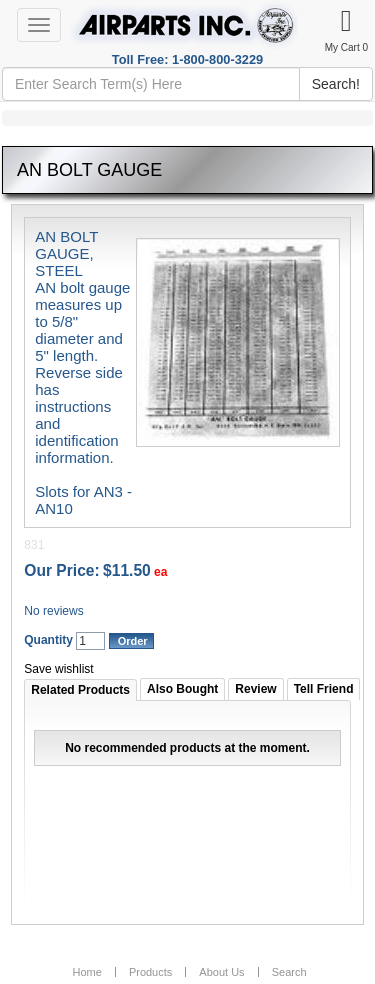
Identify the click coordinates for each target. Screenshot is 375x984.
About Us (221, 972)
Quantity (48, 640)
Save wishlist (58, 669)
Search (289, 972)
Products (150, 972)
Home (86, 972)
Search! (336, 84)
